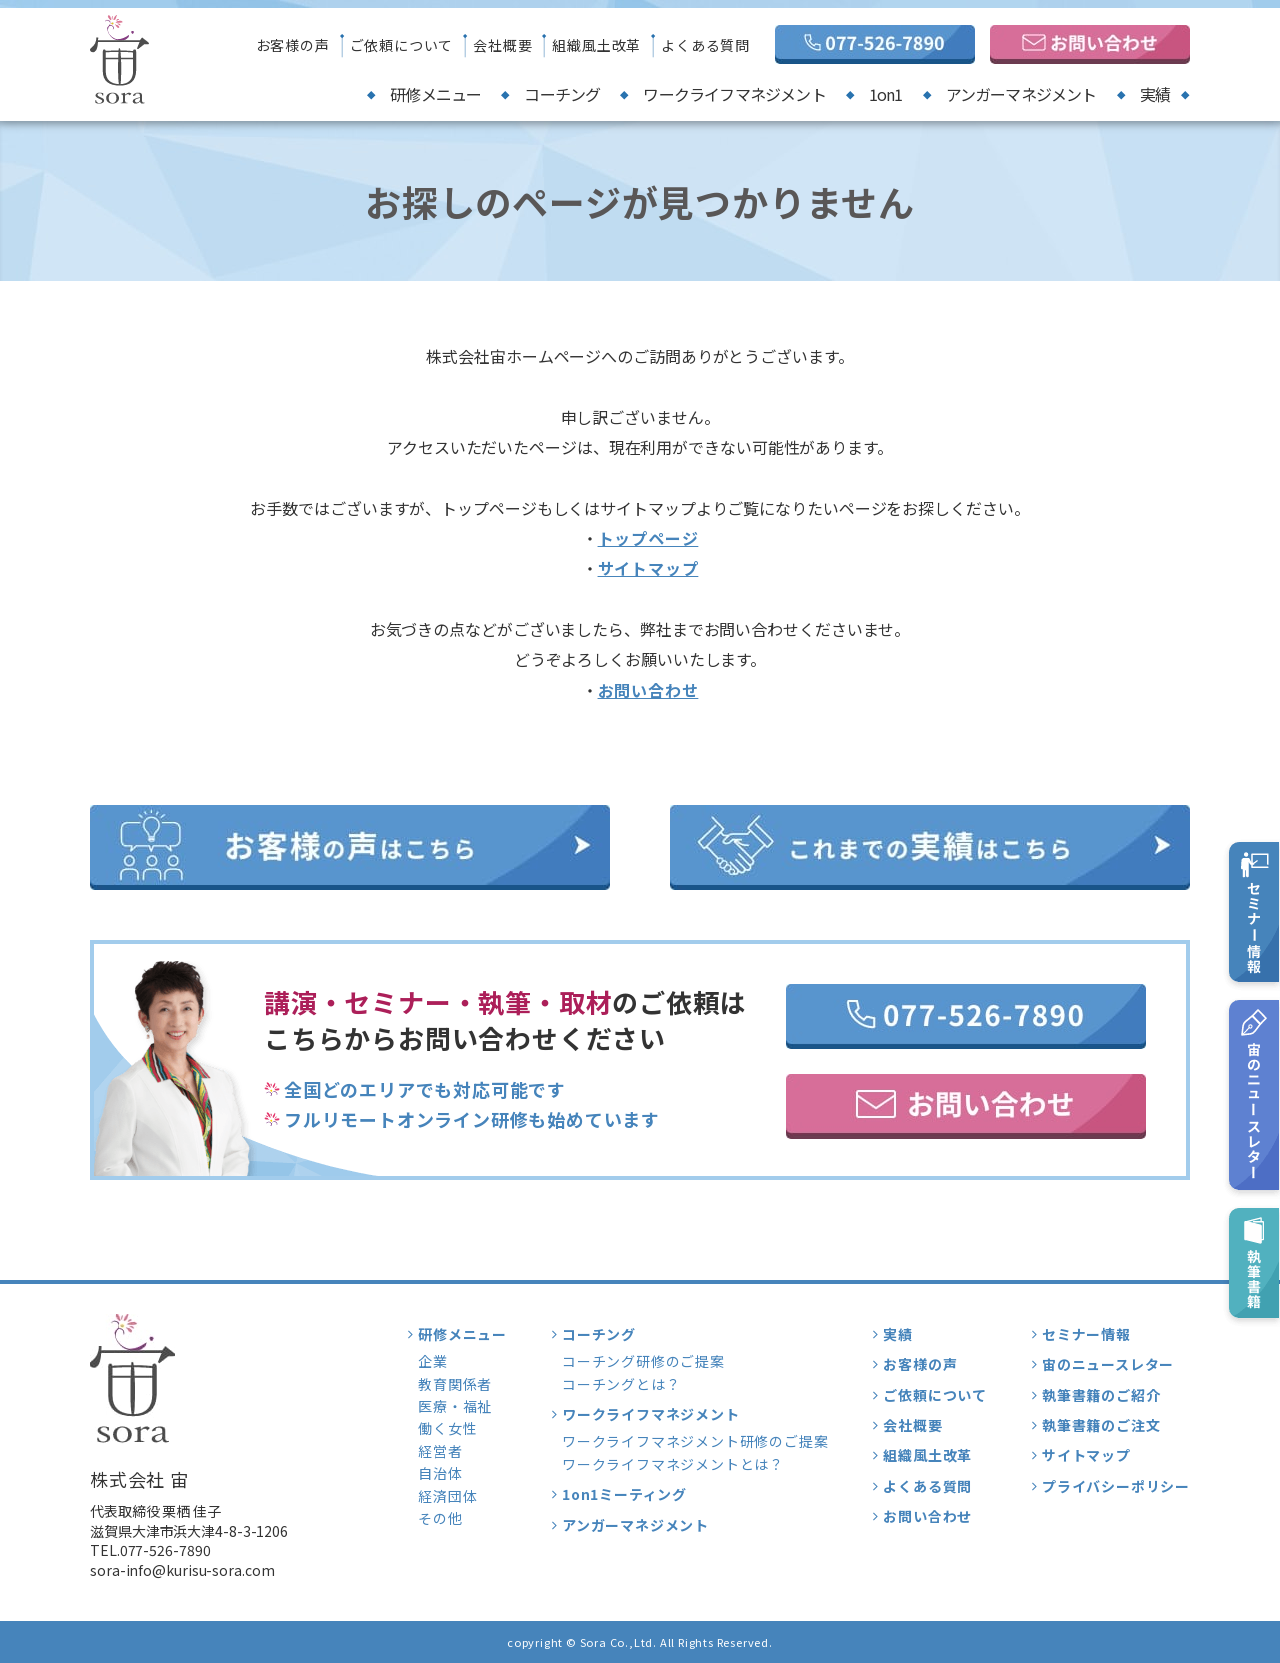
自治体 (440, 1473)
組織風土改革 (596, 45)
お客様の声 (293, 45)
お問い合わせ (648, 690)
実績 (1155, 94)
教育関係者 (455, 1384)
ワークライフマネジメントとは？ (673, 1464)
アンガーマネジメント (1021, 94)
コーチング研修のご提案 (643, 1361)
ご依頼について (402, 45)
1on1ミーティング (624, 1494)
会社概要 (502, 45)
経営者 (440, 1451)
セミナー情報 (1086, 1334)
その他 (440, 1518)
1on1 (886, 94)
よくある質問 (705, 45)
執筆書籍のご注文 (1101, 1425)
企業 (433, 1361)
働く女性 (447, 1428)
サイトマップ (648, 568)
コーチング (562, 94)
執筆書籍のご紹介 (1101, 1395)
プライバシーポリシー (1116, 1486)
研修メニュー (435, 94)
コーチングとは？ (621, 1384)
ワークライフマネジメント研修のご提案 (695, 1441)
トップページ (648, 538)
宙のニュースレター (1108, 1364)
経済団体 (447, 1496)
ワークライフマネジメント (734, 94)
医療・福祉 (455, 1406)
